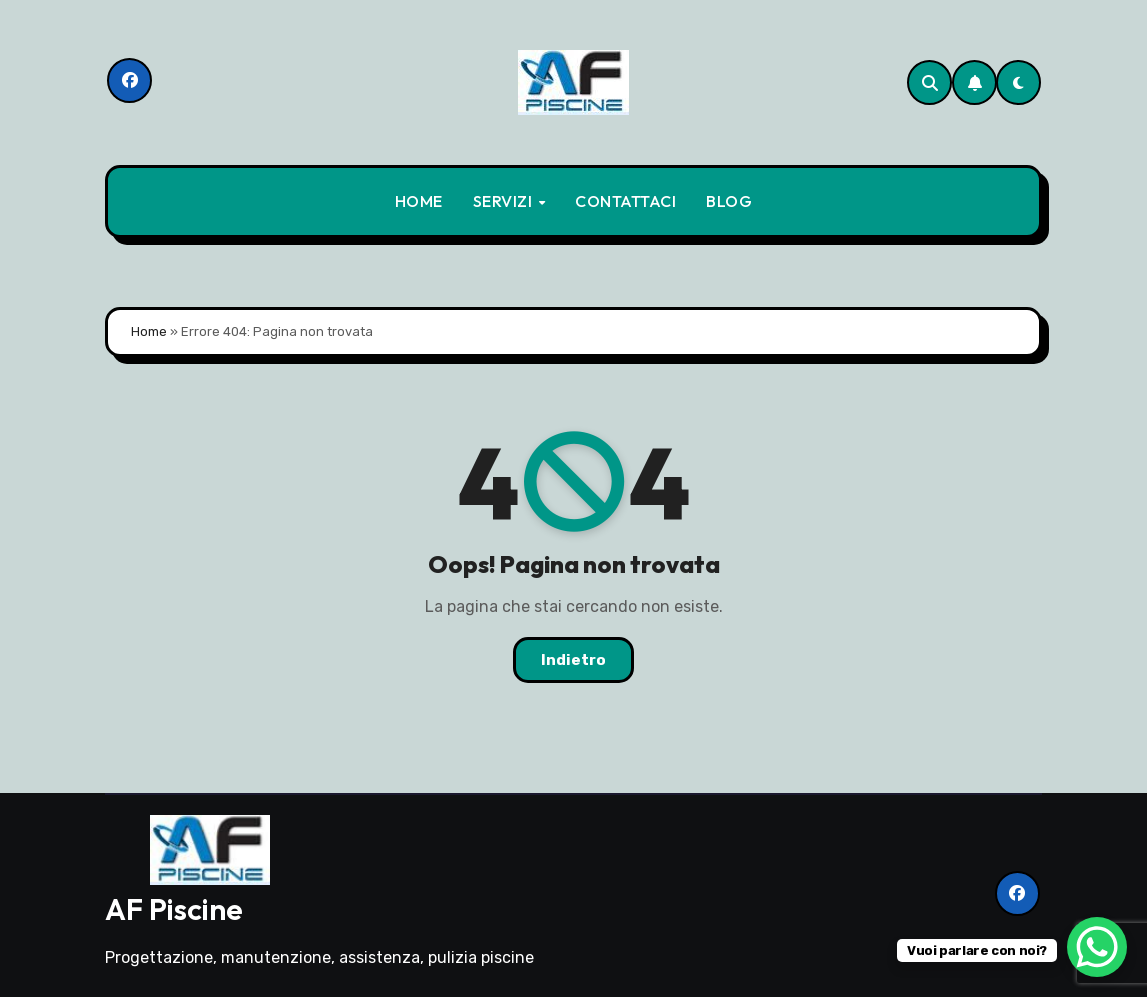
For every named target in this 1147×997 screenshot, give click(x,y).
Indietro (573, 660)
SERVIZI (504, 201)
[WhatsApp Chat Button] (1097, 947)
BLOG (729, 201)
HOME (419, 201)
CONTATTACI (625, 201)
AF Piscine (174, 909)
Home (149, 331)
